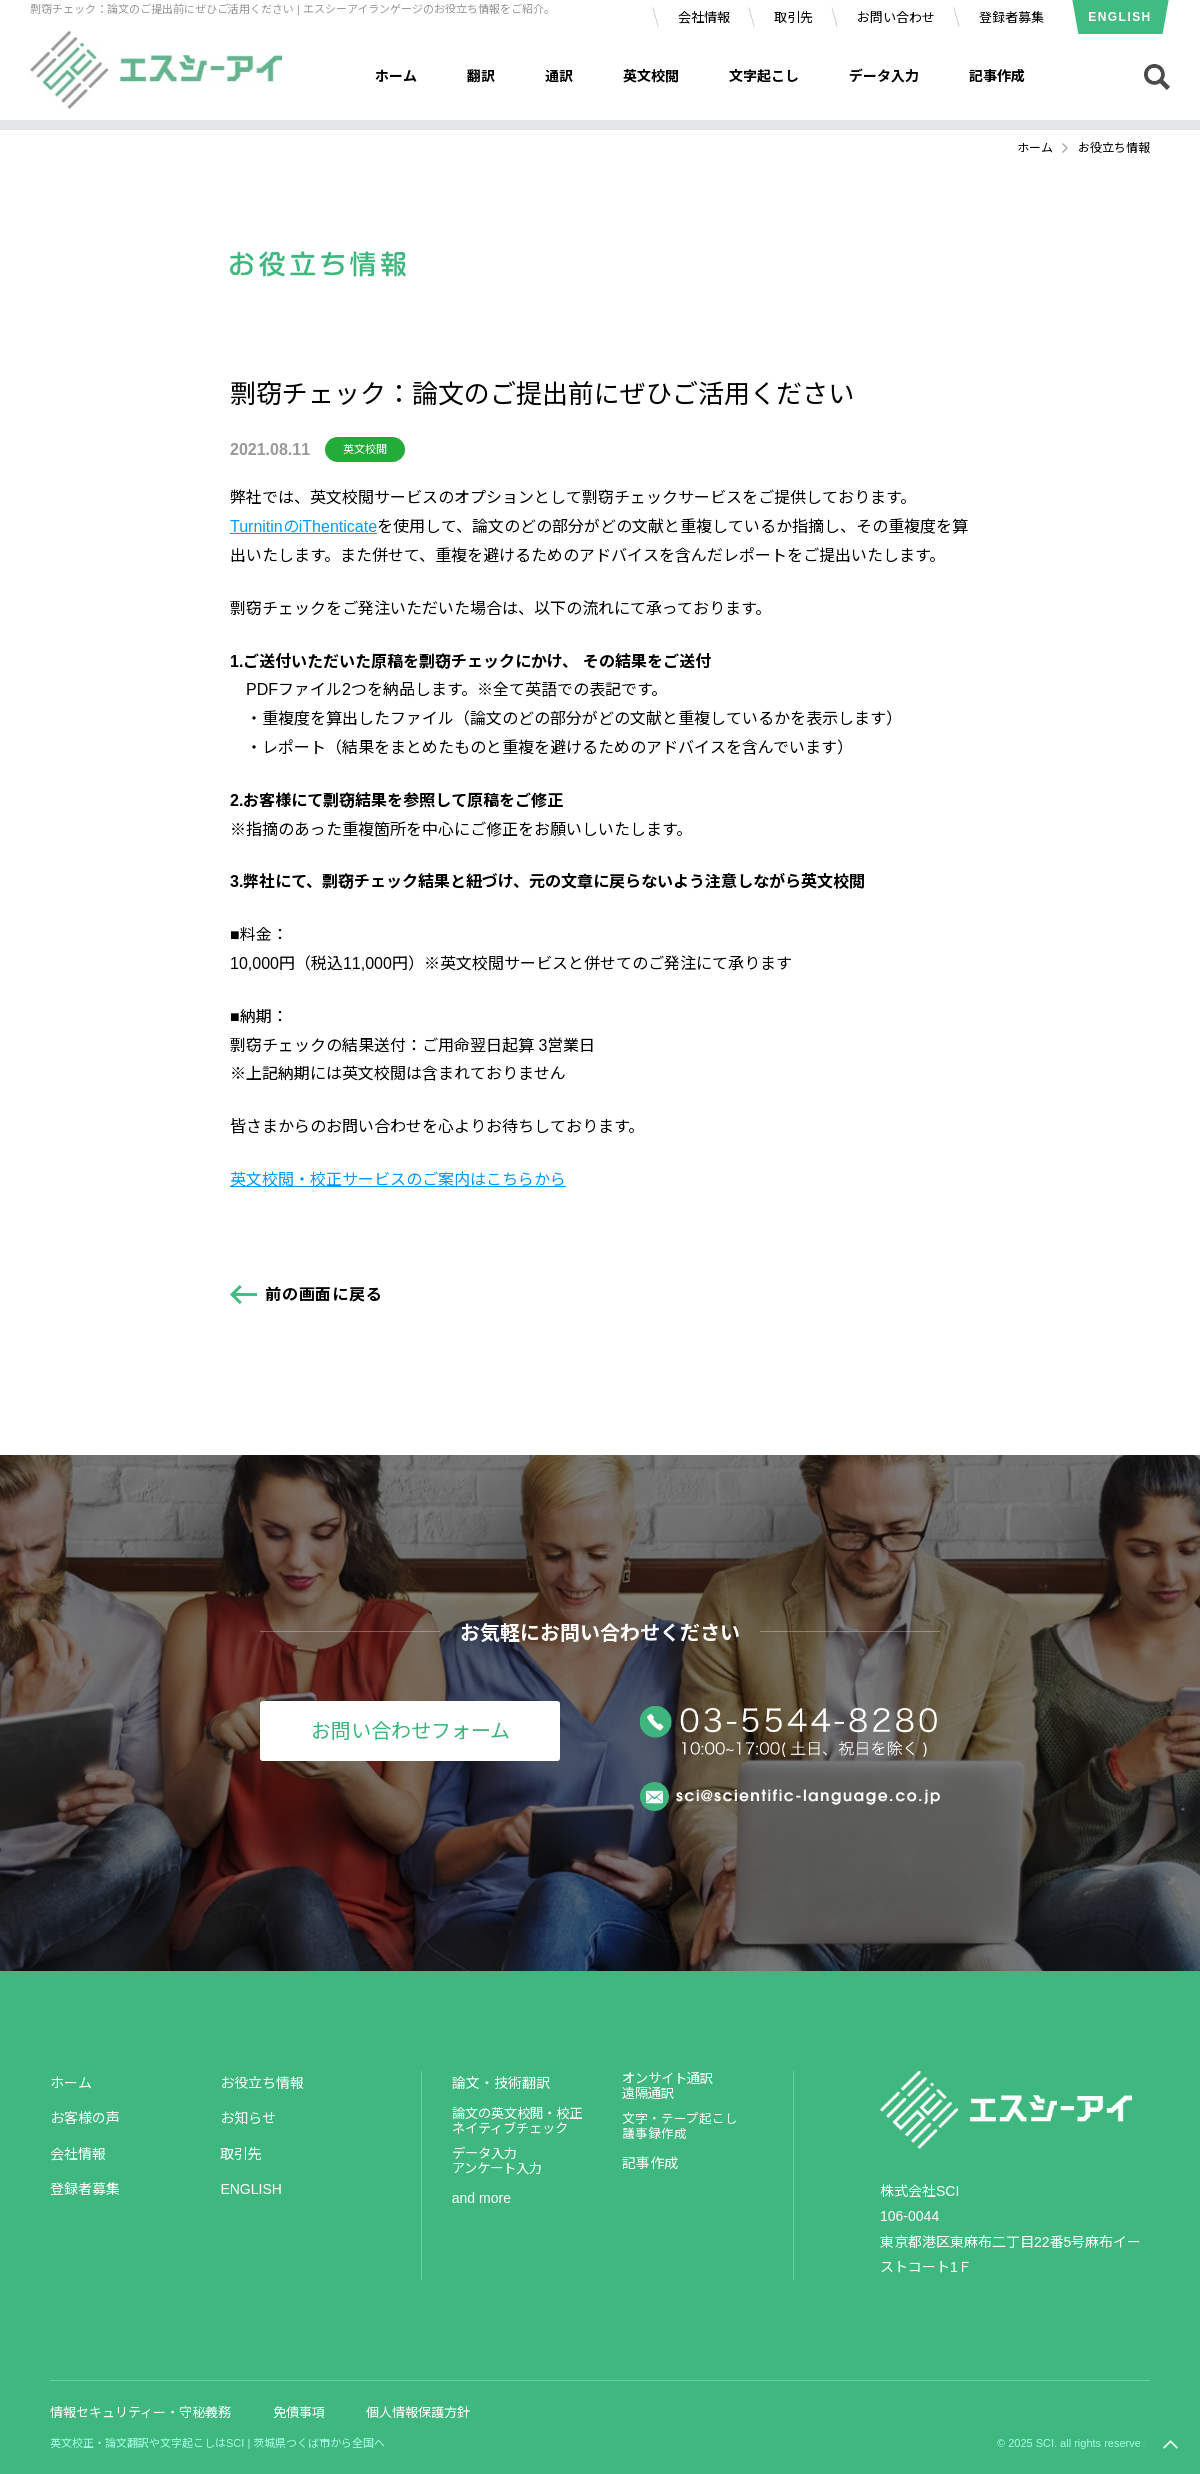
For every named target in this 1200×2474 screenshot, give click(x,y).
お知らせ (248, 2118)
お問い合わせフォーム (410, 1731)
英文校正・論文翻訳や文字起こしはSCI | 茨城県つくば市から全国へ (217, 2443)
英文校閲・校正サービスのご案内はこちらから (398, 1179)
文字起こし (764, 76)
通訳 (559, 76)
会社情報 (704, 17)
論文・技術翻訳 (501, 2083)
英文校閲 (651, 76)
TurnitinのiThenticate (303, 526)
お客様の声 (85, 2118)
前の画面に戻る (324, 1294)
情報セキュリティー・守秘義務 (140, 2412)
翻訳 (481, 76)
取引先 (793, 17)
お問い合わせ (896, 17)
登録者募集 (1011, 17)
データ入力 (884, 76)
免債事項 (299, 2412)
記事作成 (997, 76)
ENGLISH (1119, 17)
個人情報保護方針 (418, 2412)
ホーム (396, 76)
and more (481, 2198)
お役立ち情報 (262, 2083)
